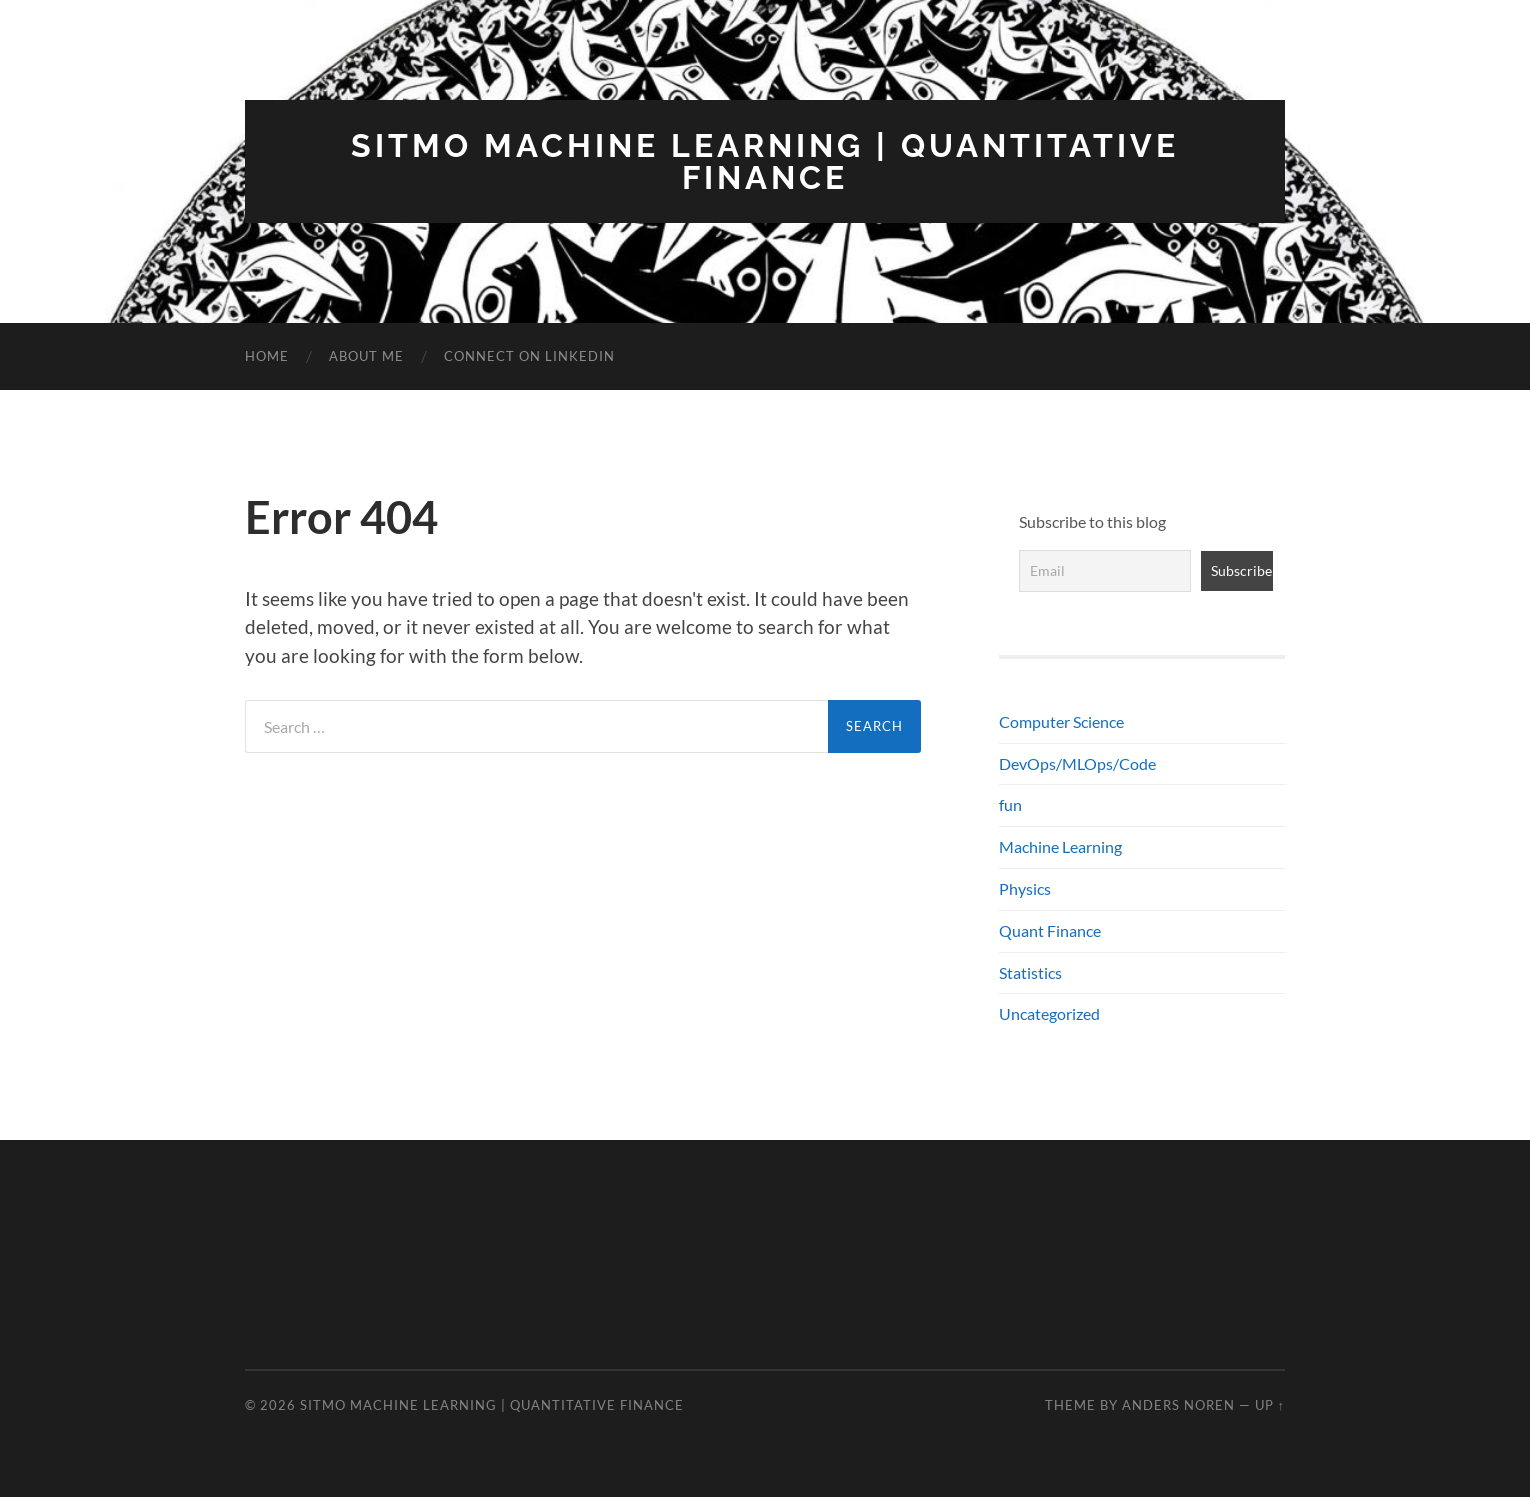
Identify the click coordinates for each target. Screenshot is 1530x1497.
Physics (1025, 888)
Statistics (1030, 972)
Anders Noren (1178, 1405)
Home (267, 356)
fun (1010, 804)
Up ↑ (1270, 1405)
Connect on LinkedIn (529, 356)
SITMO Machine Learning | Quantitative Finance (765, 161)
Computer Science (1061, 721)
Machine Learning (1060, 846)
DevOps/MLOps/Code (1077, 763)
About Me (366, 356)
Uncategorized (1049, 1013)
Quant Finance (1050, 930)
